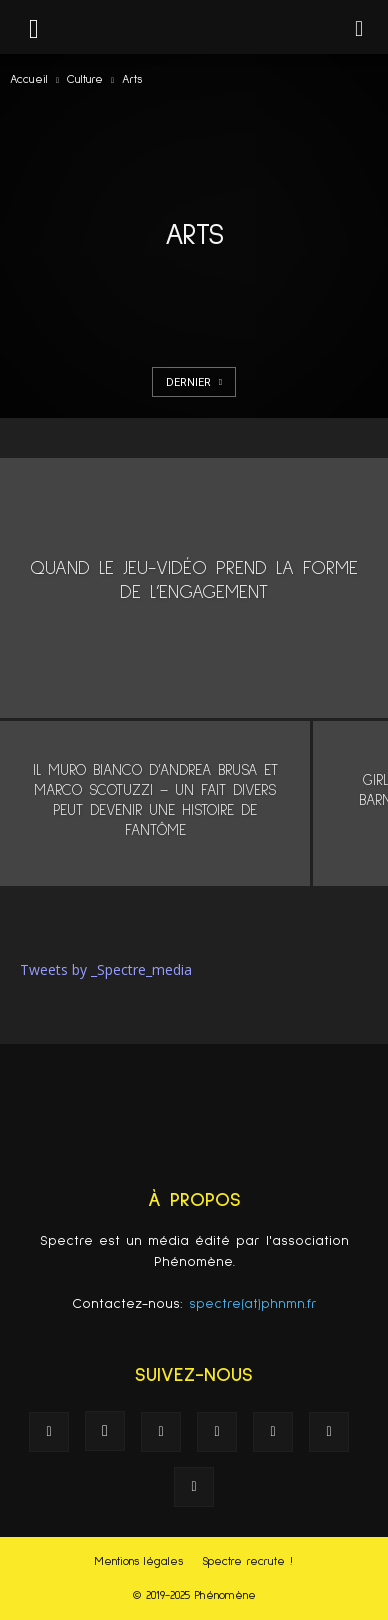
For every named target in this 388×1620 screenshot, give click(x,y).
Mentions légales (139, 1562)
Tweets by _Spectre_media (106, 969)
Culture (85, 80)
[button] (360, 27)
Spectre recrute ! (247, 1562)
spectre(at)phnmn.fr (253, 1304)
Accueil (29, 80)
